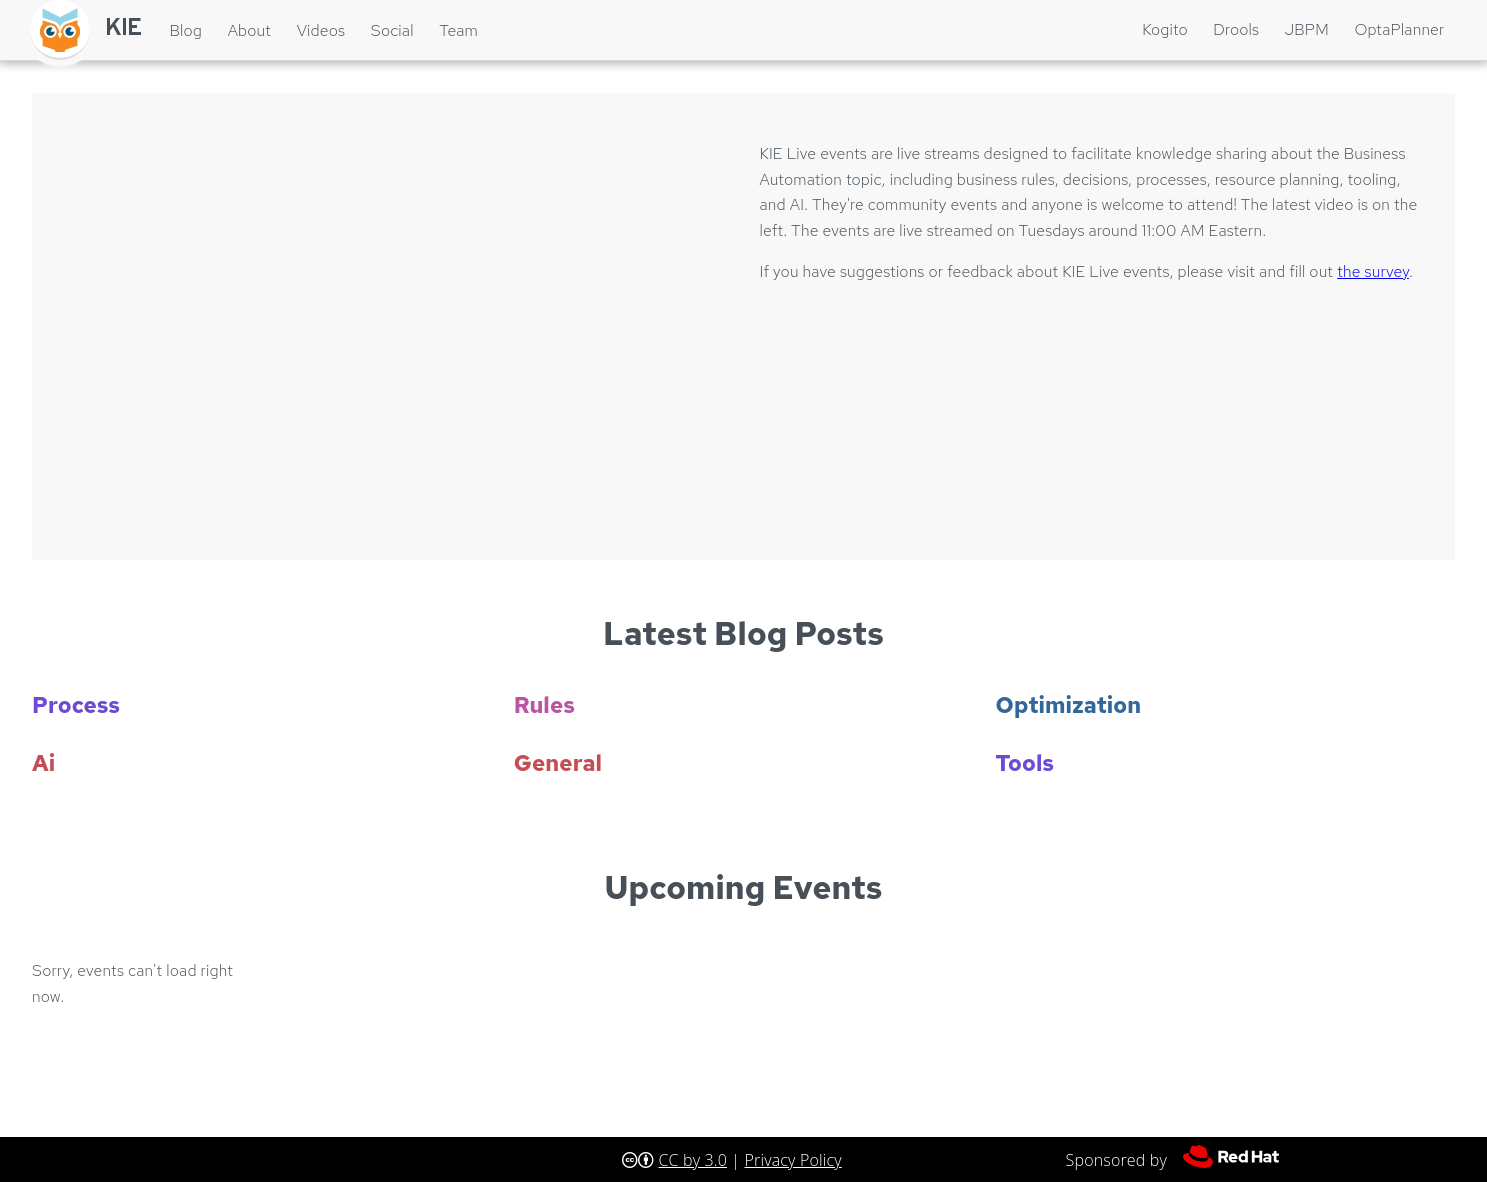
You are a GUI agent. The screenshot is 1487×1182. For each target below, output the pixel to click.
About (249, 30)
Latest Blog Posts (743, 633)
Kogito (1165, 29)
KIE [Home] (123, 29)
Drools (1236, 29)
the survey (1373, 271)
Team (458, 30)
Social (392, 30)
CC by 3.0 (692, 1160)
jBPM (1307, 29)
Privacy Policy (793, 1160)
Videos (321, 30)
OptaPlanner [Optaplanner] (1399, 29)
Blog (185, 30)
